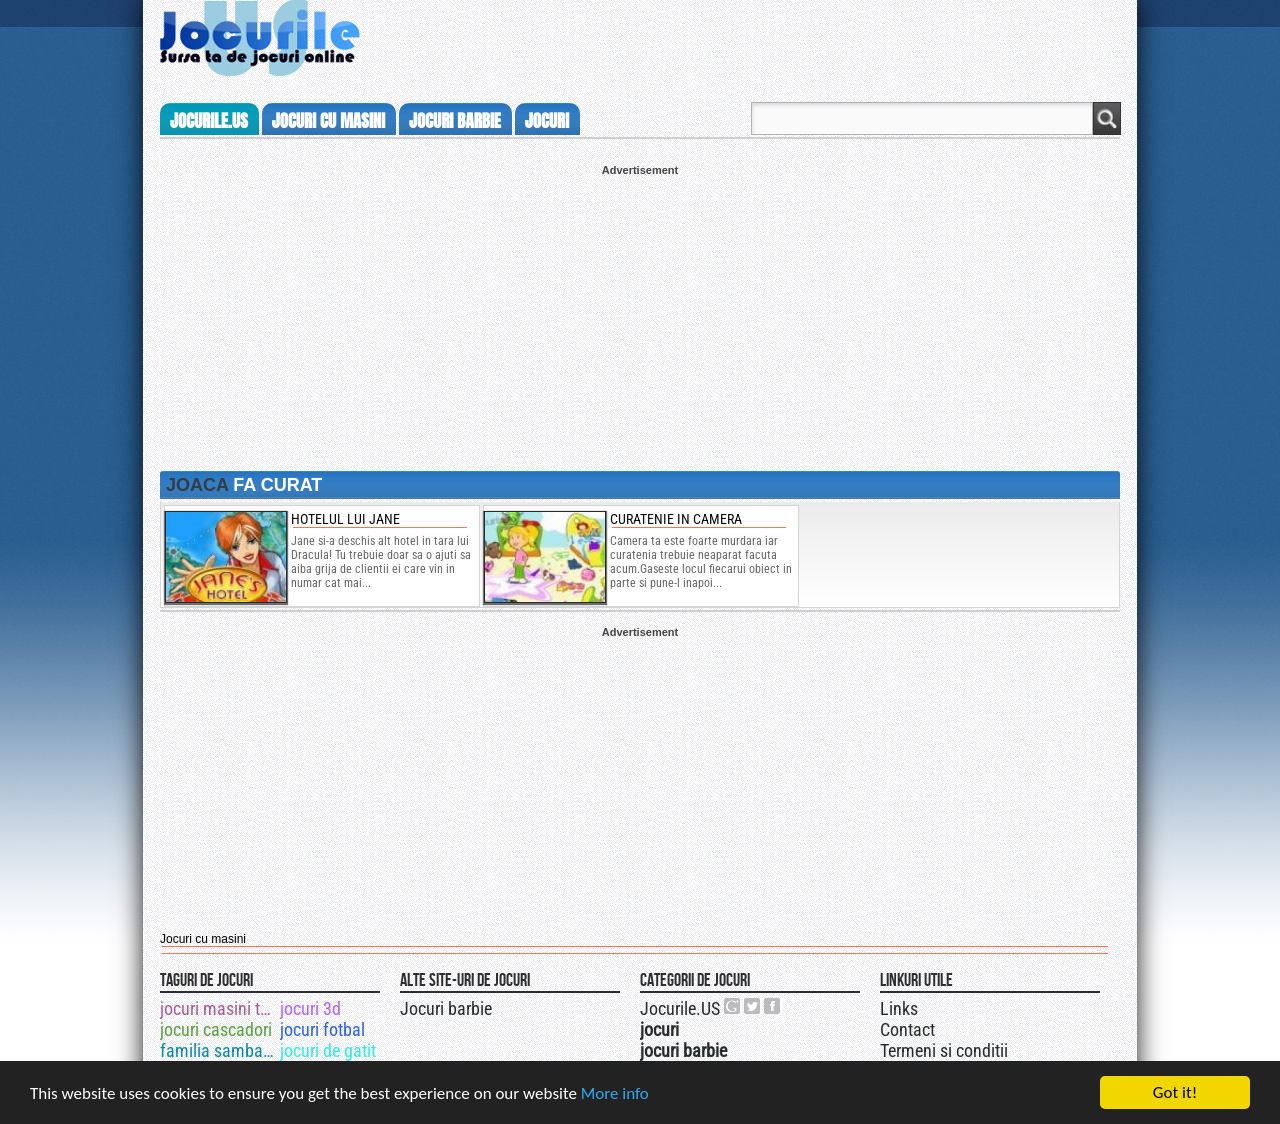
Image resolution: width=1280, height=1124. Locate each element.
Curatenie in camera (676, 519)
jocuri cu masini (328, 121)
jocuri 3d (310, 1008)
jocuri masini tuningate (218, 1008)
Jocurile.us (209, 121)
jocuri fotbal (322, 1029)
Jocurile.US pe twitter (753, 1006)
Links (899, 1008)
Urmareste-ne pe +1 (733, 1006)
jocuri (547, 121)
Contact (907, 1029)
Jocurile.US (680, 1008)
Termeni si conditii (944, 1050)
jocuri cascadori (216, 1029)
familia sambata (218, 1050)
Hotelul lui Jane (345, 519)
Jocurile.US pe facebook (773, 1006)
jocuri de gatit (328, 1050)
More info (615, 1094)
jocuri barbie (455, 121)
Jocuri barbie (446, 1008)
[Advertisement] (640, 316)
